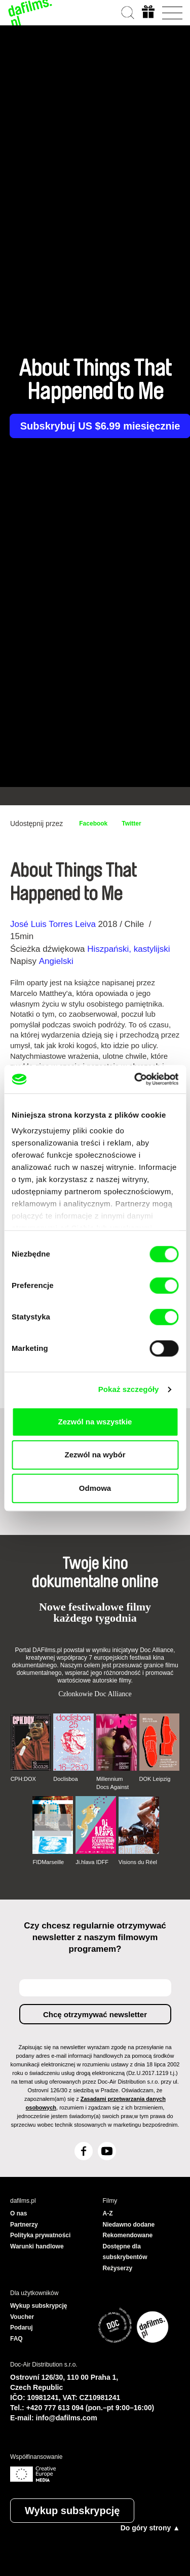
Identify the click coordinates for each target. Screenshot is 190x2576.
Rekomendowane (128, 2235)
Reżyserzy (118, 2268)
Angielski (56, 961)
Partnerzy (24, 2224)
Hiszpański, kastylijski (128, 949)
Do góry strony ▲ (150, 2528)
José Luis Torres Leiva (53, 924)
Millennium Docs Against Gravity (112, 1783)
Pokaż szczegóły (128, 1389)
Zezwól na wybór (94, 1454)
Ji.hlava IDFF (91, 1862)
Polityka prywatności (40, 2235)
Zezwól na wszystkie (95, 1421)
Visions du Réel (138, 1862)
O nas (18, 2213)
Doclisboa (65, 1779)
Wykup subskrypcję (72, 2510)
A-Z (108, 2213)
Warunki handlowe (37, 2246)
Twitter (131, 823)
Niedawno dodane (129, 2224)
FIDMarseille (48, 1862)
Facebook (93, 823)
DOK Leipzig (155, 1779)
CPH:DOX (23, 1779)
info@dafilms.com (66, 2418)
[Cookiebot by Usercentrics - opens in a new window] (135, 1079)
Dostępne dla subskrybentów (125, 2252)
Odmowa (95, 1488)
